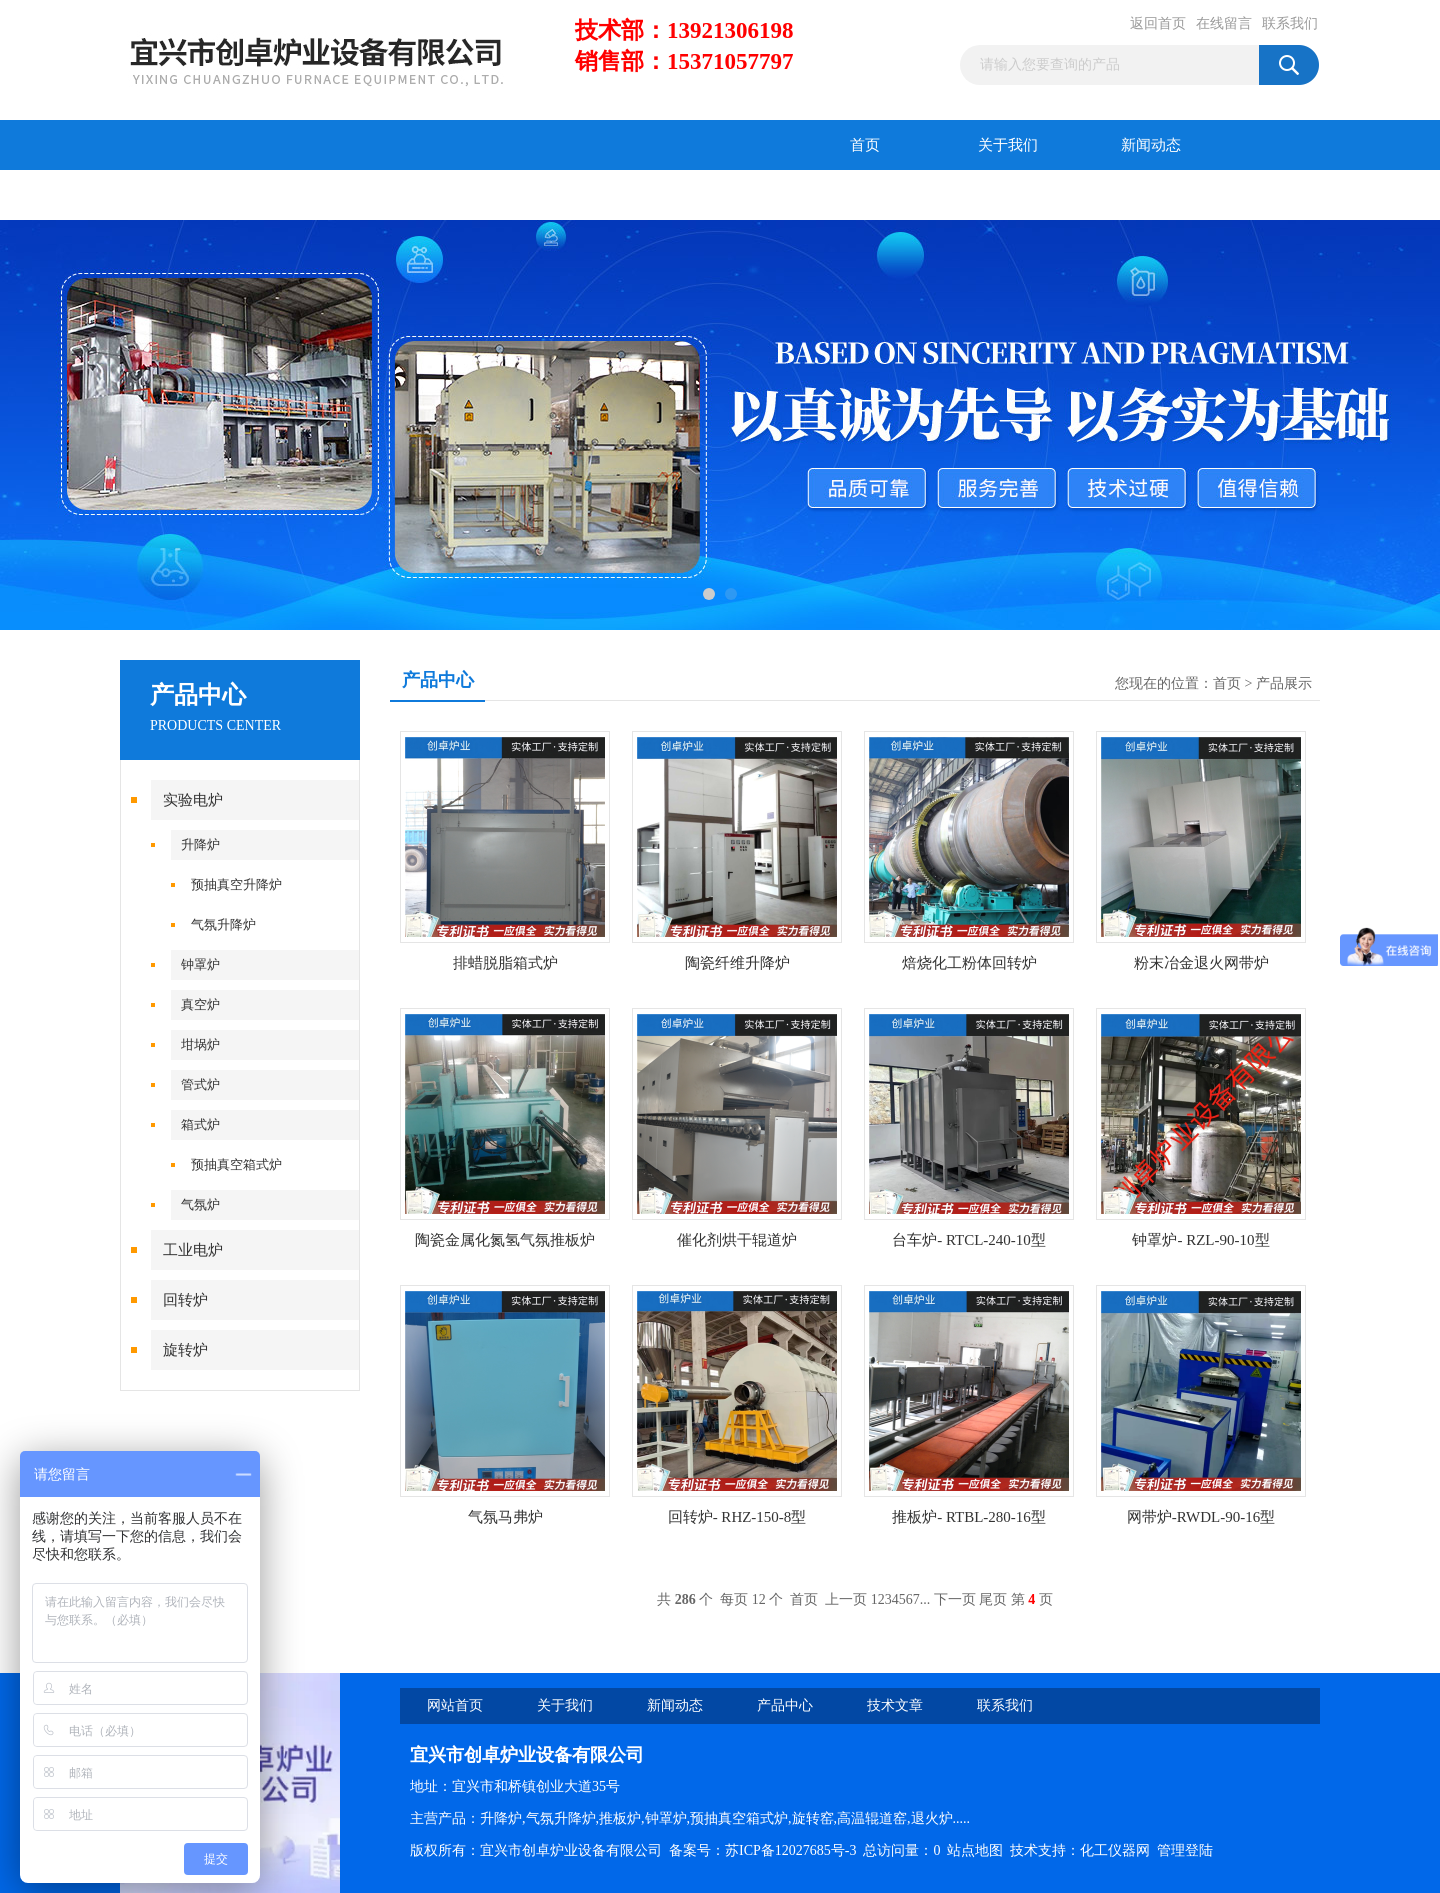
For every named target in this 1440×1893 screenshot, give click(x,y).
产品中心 (192, 195)
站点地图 (975, 1850)
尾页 (993, 1599)
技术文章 (335, 195)
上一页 (846, 1599)
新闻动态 (1151, 145)
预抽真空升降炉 (236, 884)
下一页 (955, 1599)
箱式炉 (200, 1124)
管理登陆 (1185, 1850)
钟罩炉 (200, 964)
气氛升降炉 (223, 924)
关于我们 (1008, 145)
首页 (865, 145)
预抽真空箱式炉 (236, 1164)
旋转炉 (185, 1350)
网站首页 (455, 1705)
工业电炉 (193, 1250)
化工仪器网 (1115, 1850)
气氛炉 (200, 1204)
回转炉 (185, 1300)
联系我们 (1290, 23)
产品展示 (1284, 683)
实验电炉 (193, 800)
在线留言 (1224, 23)
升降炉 (200, 844)
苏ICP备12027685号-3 (790, 1850)
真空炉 (200, 1004)
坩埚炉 (200, 1044)
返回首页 (1158, 23)
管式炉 (200, 1084)
